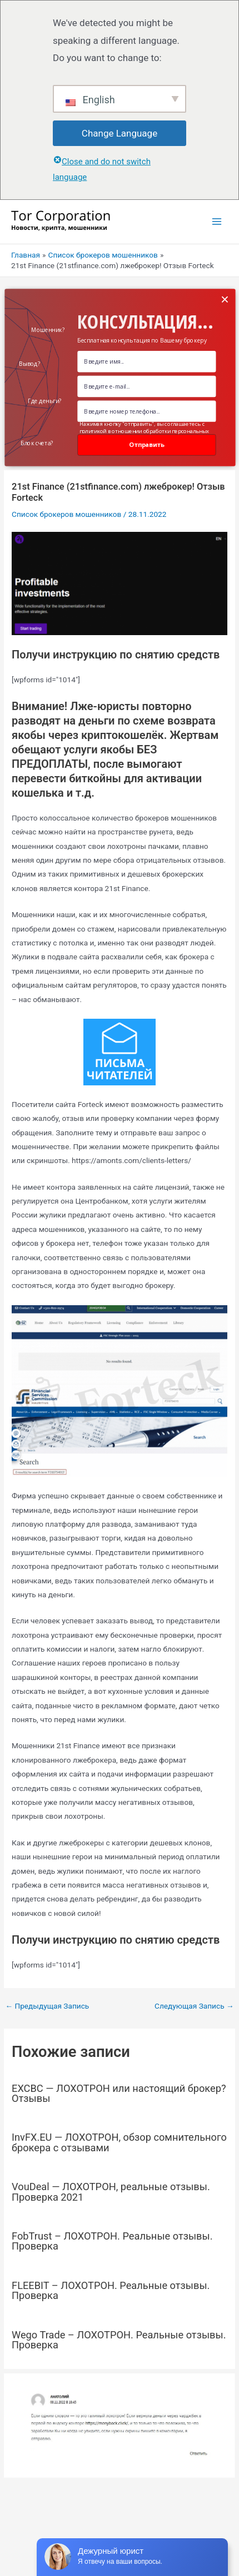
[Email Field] (146, 386)
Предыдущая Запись (47, 2006)
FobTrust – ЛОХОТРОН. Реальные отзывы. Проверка (112, 2241)
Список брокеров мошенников (66, 514)
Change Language (119, 133)
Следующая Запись (194, 2006)
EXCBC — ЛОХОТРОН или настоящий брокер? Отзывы (119, 2093)
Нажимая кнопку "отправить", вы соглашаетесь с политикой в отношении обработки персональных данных (143, 431)
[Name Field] (146, 361)
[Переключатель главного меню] (217, 221)
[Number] (146, 410)
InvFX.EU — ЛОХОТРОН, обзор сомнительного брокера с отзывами (119, 2142)
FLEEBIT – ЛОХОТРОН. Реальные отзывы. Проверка (111, 2290)
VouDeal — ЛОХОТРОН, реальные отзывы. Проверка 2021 (111, 2191)
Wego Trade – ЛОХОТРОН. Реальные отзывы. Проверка (119, 2340)
